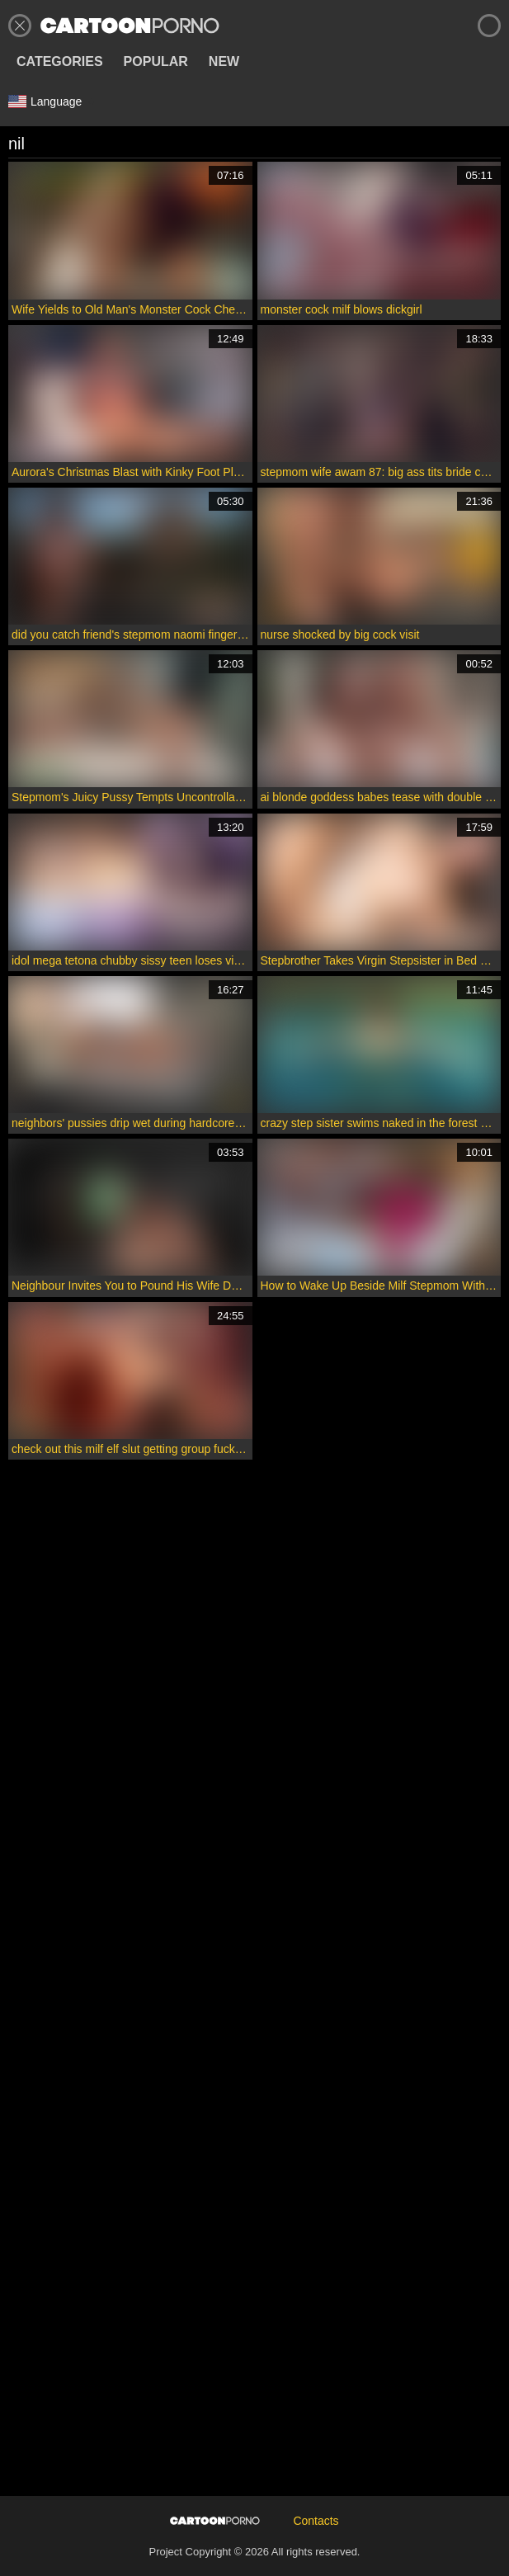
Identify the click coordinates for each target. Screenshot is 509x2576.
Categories (59, 61)
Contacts (315, 2520)
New (224, 61)
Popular (156, 61)
